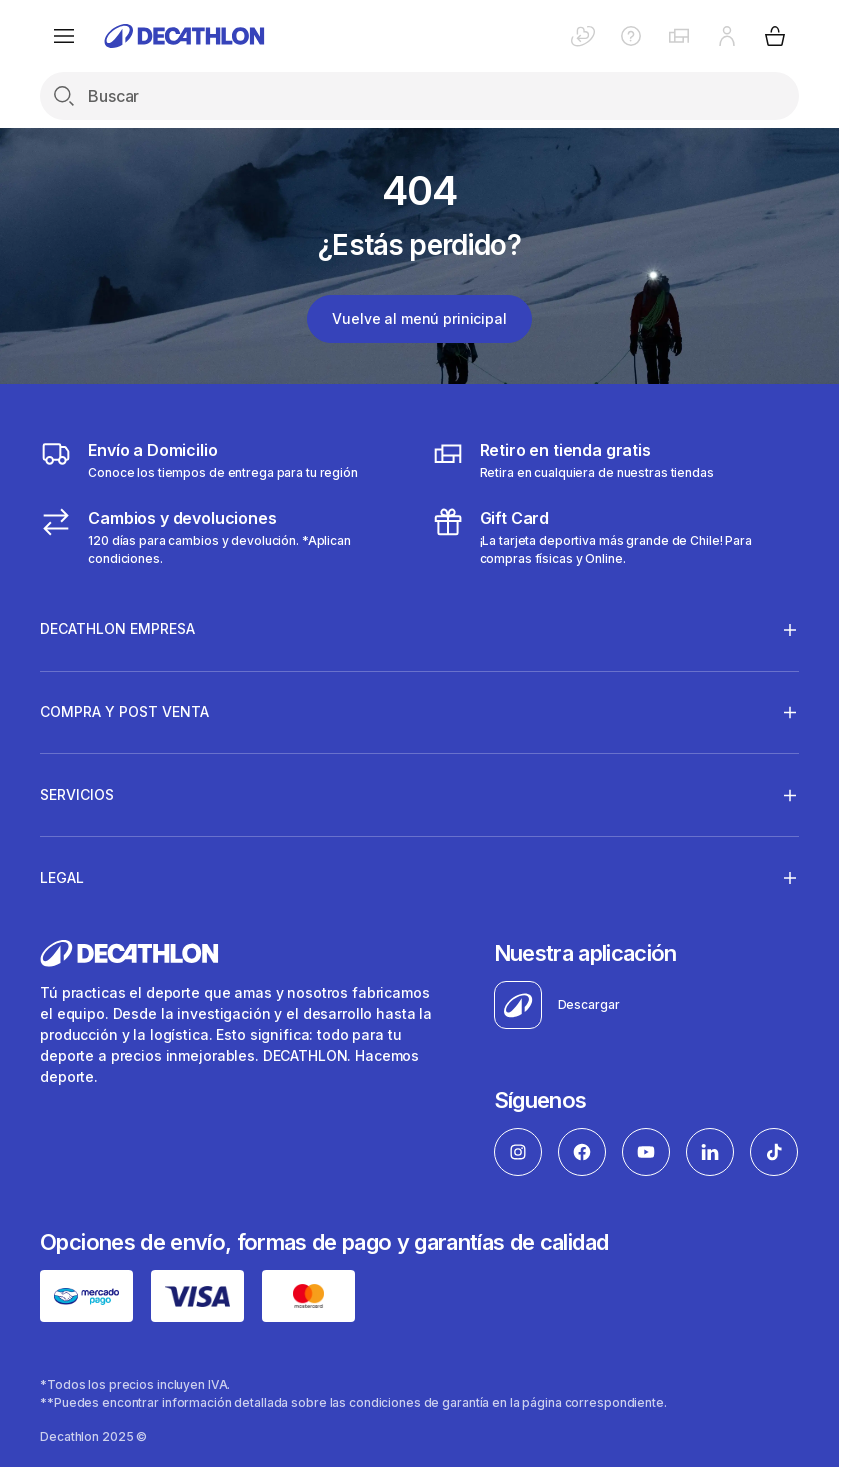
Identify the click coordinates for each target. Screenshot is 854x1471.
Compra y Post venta (124, 712)
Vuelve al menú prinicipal (419, 318)
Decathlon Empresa (117, 629)
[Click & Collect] (573, 460)
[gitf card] (615, 537)
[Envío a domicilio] (199, 460)
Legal (62, 877)
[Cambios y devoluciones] (223, 537)
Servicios (77, 795)
